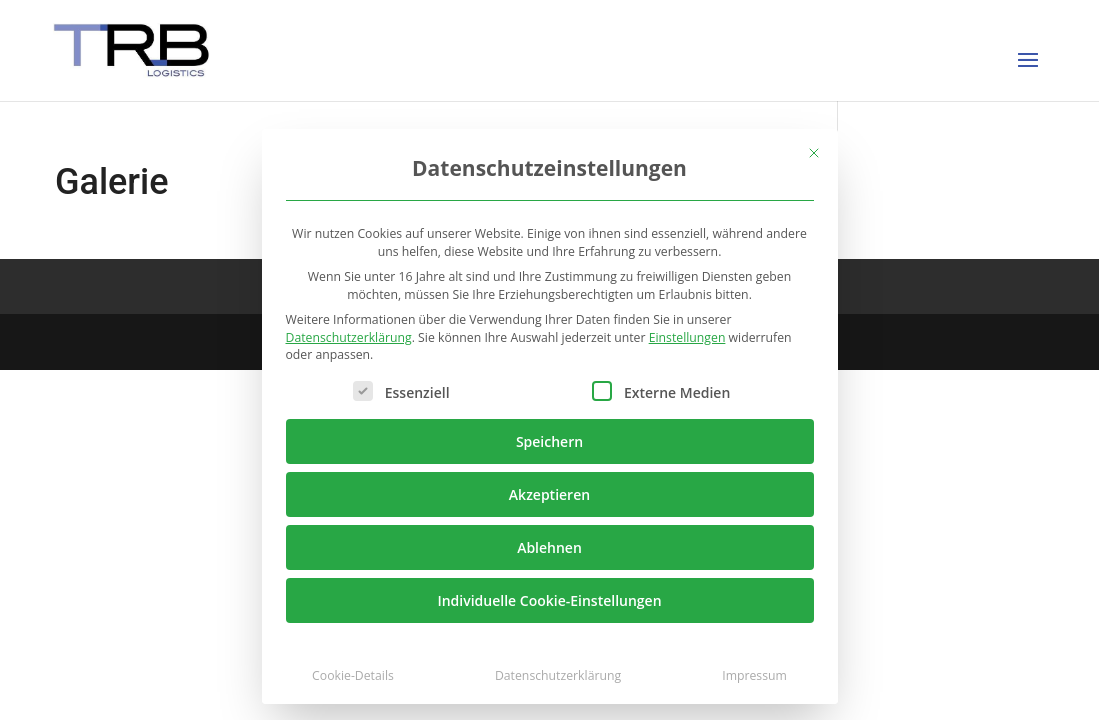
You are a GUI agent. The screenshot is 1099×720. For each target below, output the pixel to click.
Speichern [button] (549, 441)
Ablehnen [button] (549, 547)
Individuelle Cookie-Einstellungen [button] (549, 600)
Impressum (754, 675)
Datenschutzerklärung (349, 337)
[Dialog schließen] (814, 153)
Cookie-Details (353, 675)
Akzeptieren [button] (549, 494)
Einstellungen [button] (687, 337)
